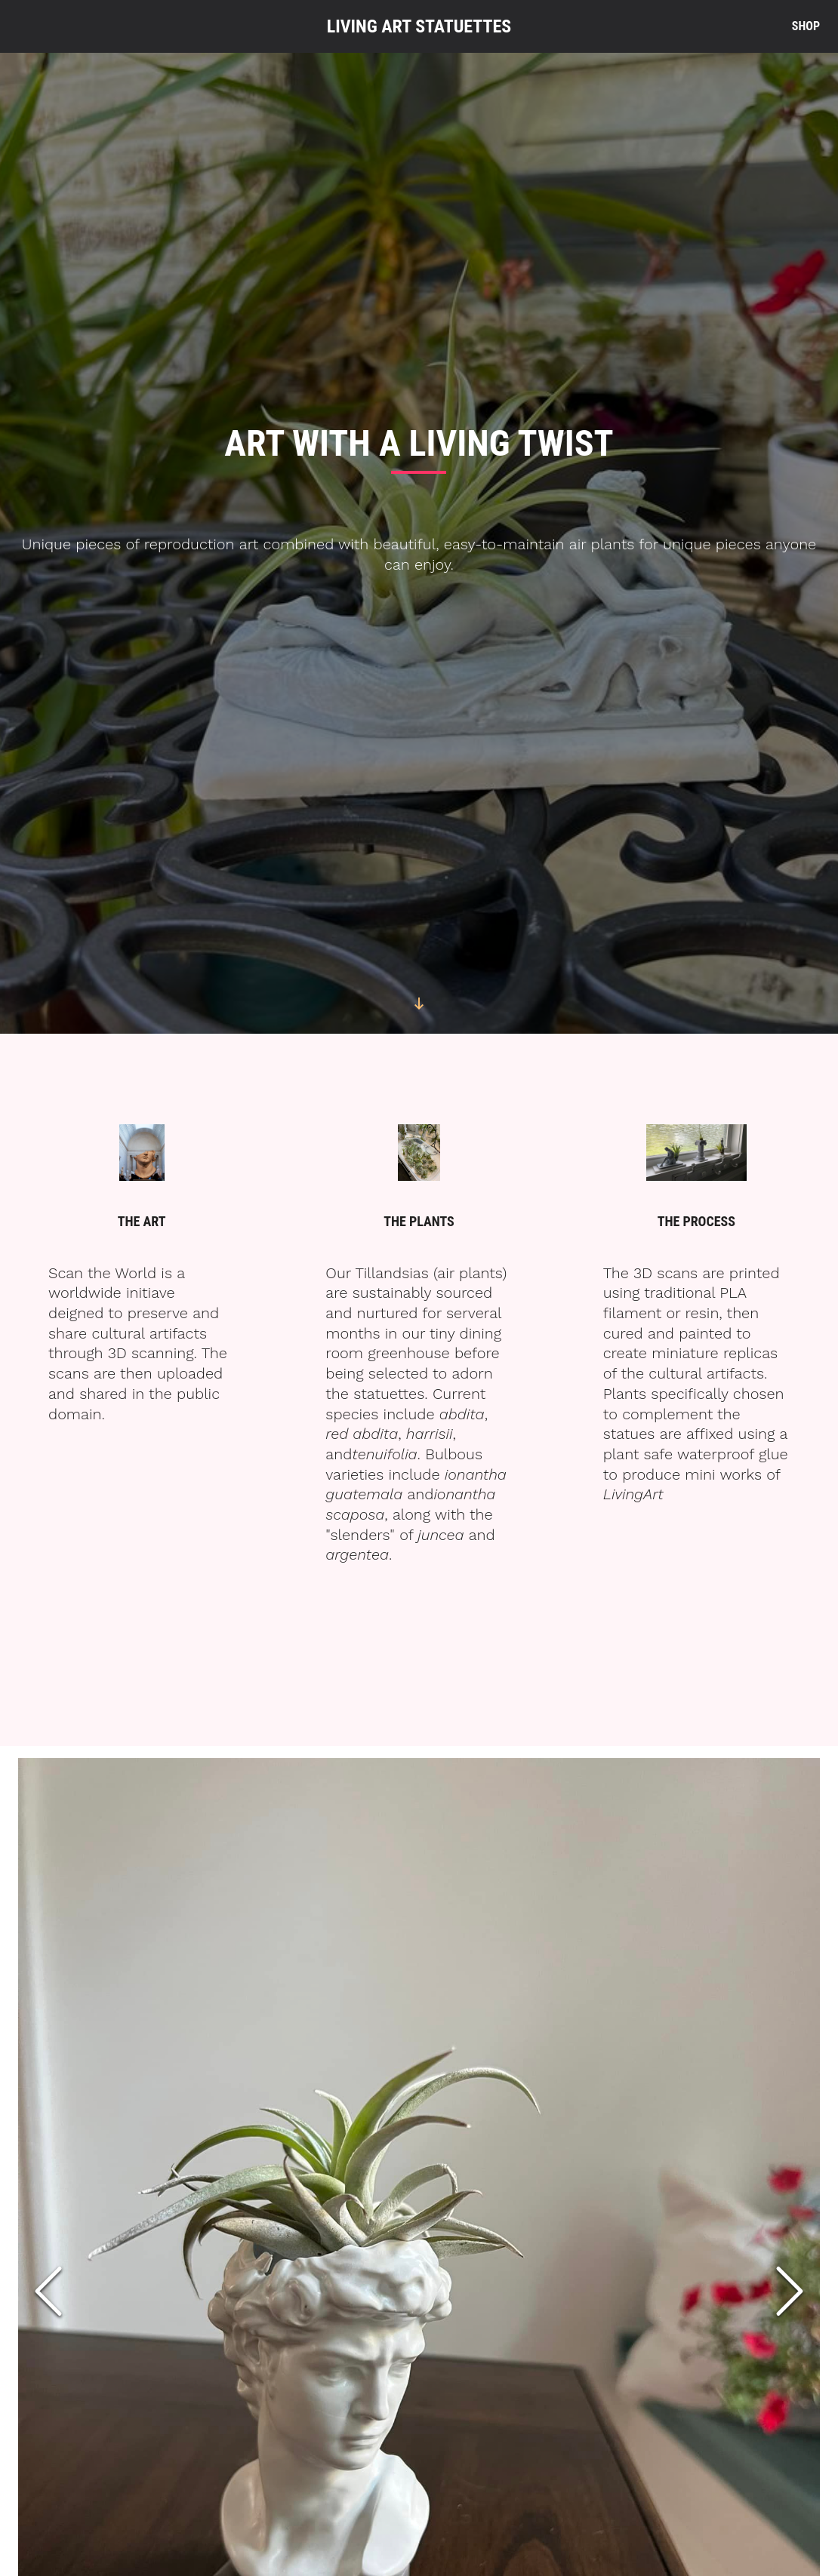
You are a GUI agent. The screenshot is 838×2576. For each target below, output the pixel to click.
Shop (806, 26)
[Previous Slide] (48, 2292)
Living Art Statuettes (419, 26)
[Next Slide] (789, 2292)
